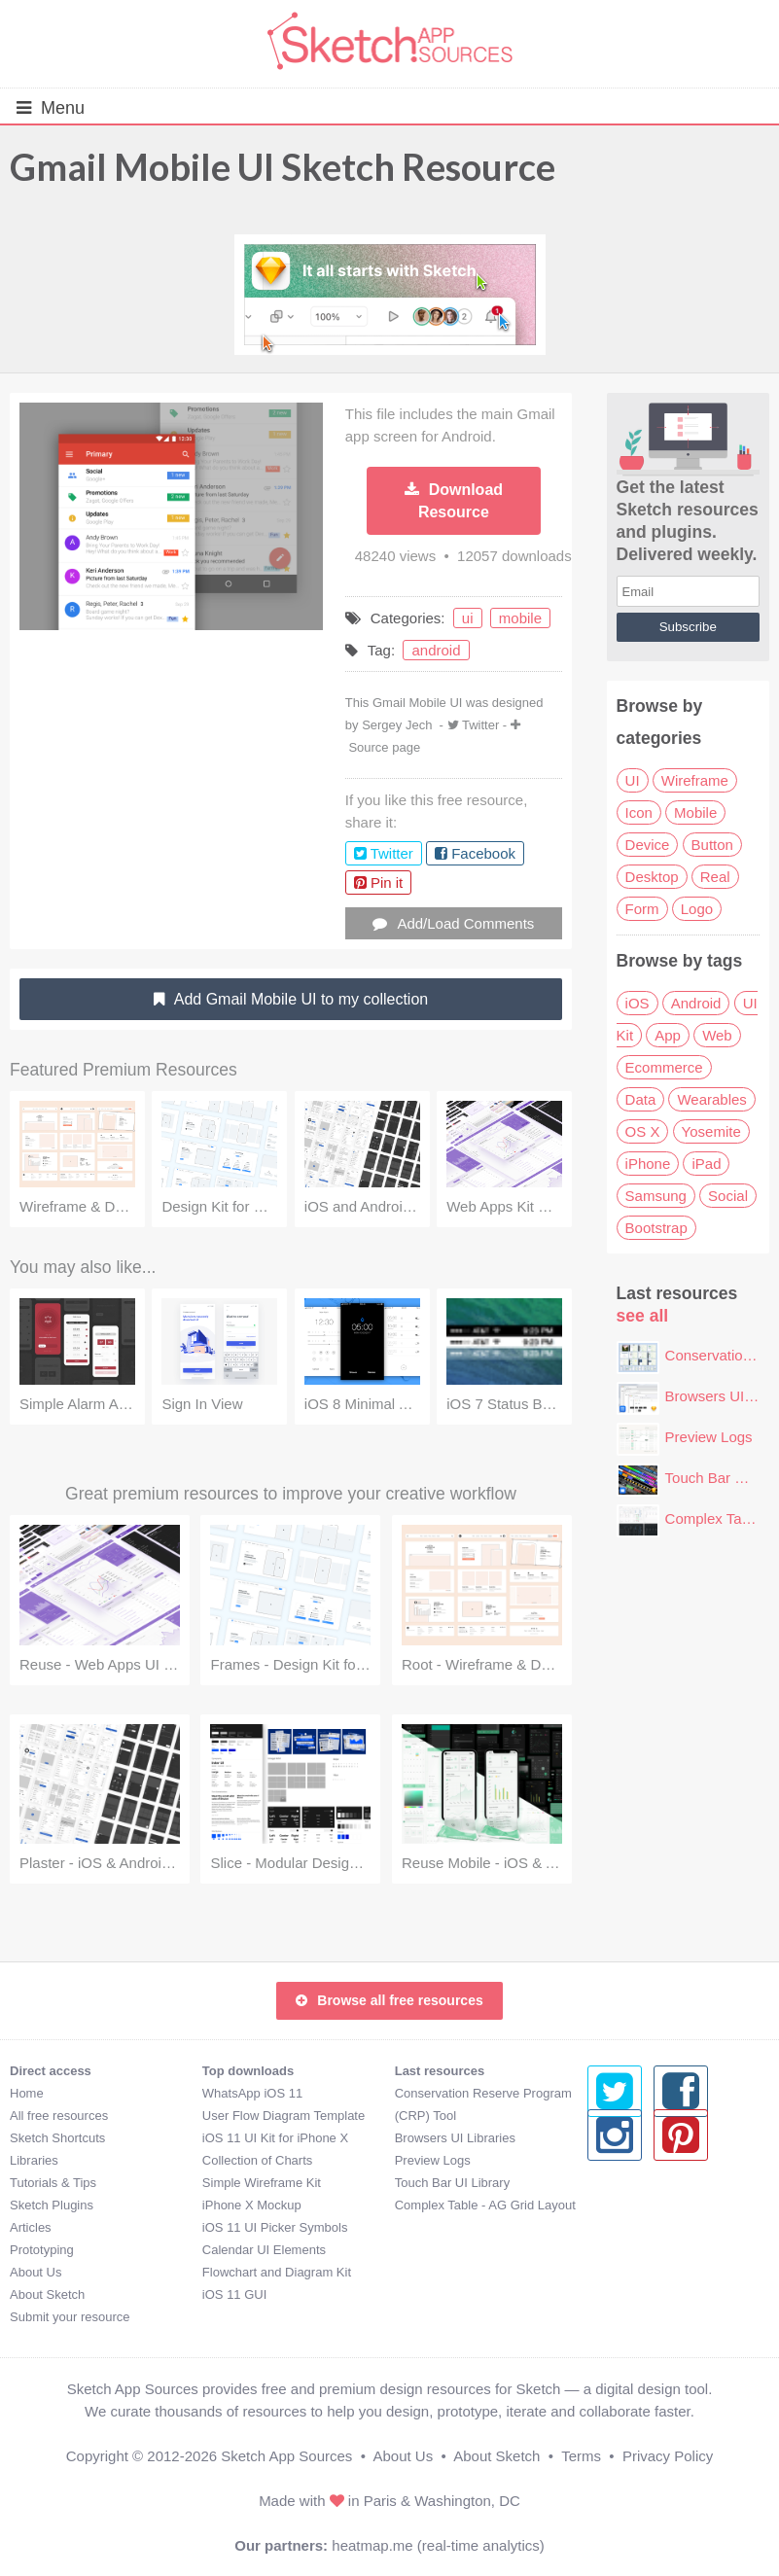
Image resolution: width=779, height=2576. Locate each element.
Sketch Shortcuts (57, 2138)
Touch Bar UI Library (453, 2182)
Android (696, 1003)
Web (717, 1035)
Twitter (480, 725)
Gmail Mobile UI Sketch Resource (282, 166)
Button (712, 844)
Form (642, 908)
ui (468, 618)
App (668, 1035)
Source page (384, 747)
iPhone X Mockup (251, 2205)
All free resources (59, 2115)
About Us (35, 2272)
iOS (637, 1003)
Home (27, 2093)
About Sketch (47, 2294)
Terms (581, 2456)
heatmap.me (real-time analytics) (438, 2545)
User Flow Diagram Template (283, 2115)
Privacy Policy (667, 2456)
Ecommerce (664, 1067)
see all (643, 1315)
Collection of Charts (257, 2160)
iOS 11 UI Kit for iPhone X (275, 2138)
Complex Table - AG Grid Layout (485, 2205)
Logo (697, 908)
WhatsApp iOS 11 (252, 2093)
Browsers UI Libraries (455, 2138)
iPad (706, 1163)
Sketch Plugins (51, 2205)
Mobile (695, 812)
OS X (642, 1131)
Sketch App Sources (286, 2456)
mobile (520, 618)
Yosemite (711, 1131)
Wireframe (694, 780)
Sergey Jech (397, 725)
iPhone (648, 1163)
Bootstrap (656, 1227)
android (435, 650)
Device (647, 844)
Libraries (34, 2160)
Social (728, 1195)
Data (640, 1099)
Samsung (656, 1195)
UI (632, 780)
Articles (31, 2227)
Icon (639, 812)
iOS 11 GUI (234, 2294)
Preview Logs (709, 1437)
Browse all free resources (389, 2000)
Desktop (652, 876)
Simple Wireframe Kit (261, 2182)
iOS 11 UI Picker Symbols (275, 2227)
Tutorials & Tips (53, 2182)
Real (715, 876)
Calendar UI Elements (264, 2249)
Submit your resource (70, 2317)
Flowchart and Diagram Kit (276, 2272)
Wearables (711, 1099)
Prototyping (42, 2249)
